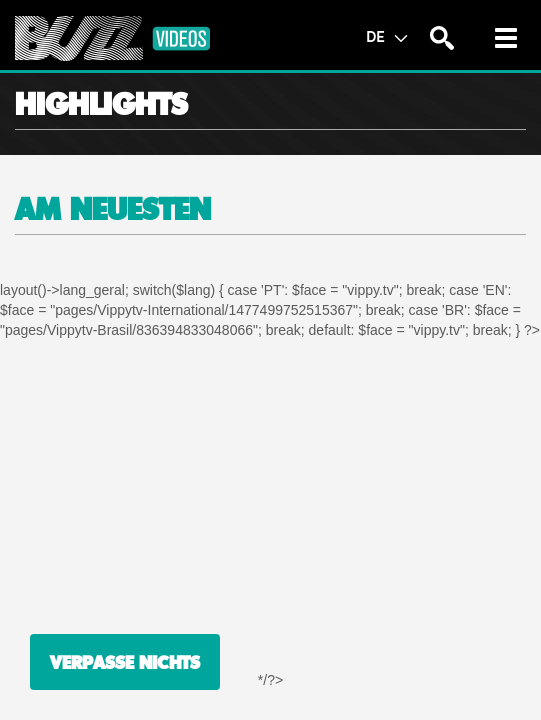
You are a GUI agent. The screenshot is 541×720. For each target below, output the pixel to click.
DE (386, 36)
